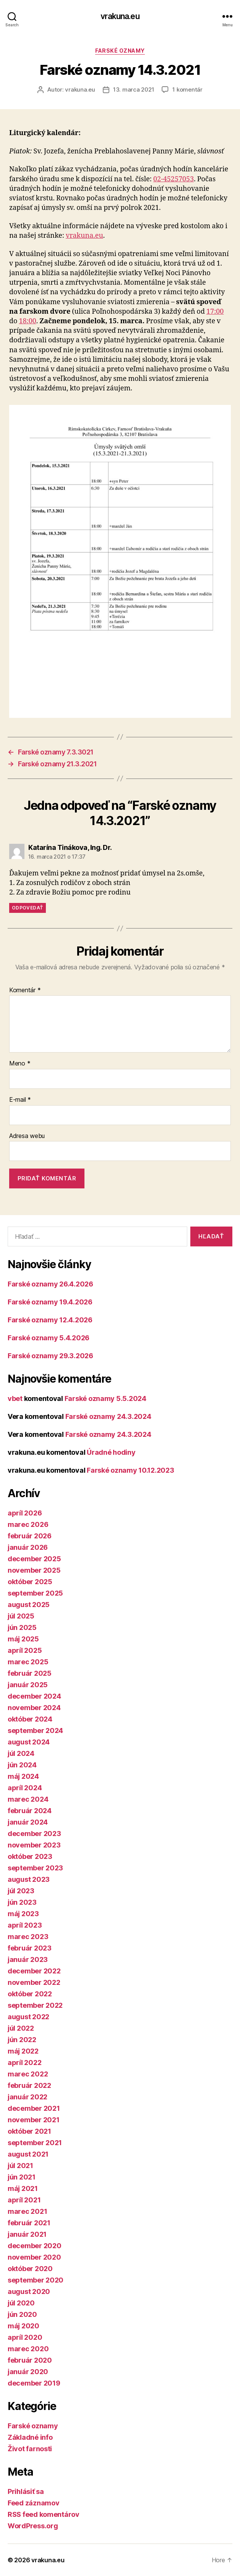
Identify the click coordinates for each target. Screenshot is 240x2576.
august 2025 (29, 1605)
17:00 (215, 311)
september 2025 (35, 1593)
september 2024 (35, 1730)
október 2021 (29, 2131)
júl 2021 (20, 2166)
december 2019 (34, 2383)
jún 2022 (22, 2040)
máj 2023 (23, 1914)
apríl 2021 (24, 2200)
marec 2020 (28, 2349)
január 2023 (28, 1959)
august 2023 (29, 1879)
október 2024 (30, 1719)
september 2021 (35, 2143)
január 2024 (28, 1822)
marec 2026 (28, 1524)
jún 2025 (22, 1627)
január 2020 (28, 2372)
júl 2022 (21, 2028)
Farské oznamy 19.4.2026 (50, 1302)
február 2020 (30, 2360)
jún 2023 (22, 1902)
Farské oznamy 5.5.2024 (105, 1398)
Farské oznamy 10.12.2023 (130, 1470)
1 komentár (187, 89)
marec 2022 (28, 2074)
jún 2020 (22, 2314)
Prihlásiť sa (26, 2491)
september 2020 (35, 2280)
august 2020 (29, 2291)
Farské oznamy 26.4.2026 (50, 1284)
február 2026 (30, 1536)
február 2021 (29, 2223)
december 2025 (34, 1559)
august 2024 (29, 1742)
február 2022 (29, 2085)
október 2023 (30, 1856)
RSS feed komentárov (43, 2514)
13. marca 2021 (133, 89)
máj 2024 (23, 1776)
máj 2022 (23, 2051)
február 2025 (30, 1673)
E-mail (20, 1099)
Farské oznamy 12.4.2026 (50, 1320)
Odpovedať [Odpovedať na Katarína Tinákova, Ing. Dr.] (27, 908)
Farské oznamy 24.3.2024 (108, 1416)
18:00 (27, 321)
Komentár (25, 990)
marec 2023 (28, 1937)
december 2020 (35, 2246)
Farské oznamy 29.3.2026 (50, 1356)
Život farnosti (30, 2449)
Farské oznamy (120, 50)
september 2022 (35, 2005)
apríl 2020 (25, 2337)
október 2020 (30, 2269)
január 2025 (28, 1685)
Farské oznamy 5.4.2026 (48, 1338)
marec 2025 (28, 1662)
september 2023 (35, 1868)
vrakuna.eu (120, 16)
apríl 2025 (25, 1650)
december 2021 (34, 2108)
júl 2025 (21, 1616)
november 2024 (34, 1708)
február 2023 (30, 1948)
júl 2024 (21, 1753)
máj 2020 (23, 2326)
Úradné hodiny (111, 1452)
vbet (15, 1398)
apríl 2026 (25, 1513)
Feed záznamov (34, 2503)
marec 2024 (28, 1799)
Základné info (30, 2437)
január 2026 (28, 1547)
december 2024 (34, 1696)
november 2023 (34, 1845)
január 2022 (27, 2097)
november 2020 (34, 2257)
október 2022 (30, 1994)
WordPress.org (33, 2526)
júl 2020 (21, 2303)
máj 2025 (23, 1639)
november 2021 (34, 2120)
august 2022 (28, 2017)
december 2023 (34, 1834)
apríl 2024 (25, 1788)
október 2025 (30, 1582)
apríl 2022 (24, 2063)
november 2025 (34, 1570)
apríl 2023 (25, 1925)
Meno (19, 1063)
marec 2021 (27, 2211)
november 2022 (34, 1982)
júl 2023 (21, 1891)
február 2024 (30, 1811)
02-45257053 (173, 179)
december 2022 (34, 1971)
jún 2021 (22, 2177)
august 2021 (28, 2154)
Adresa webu (27, 1136)
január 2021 (27, 2234)
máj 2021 (23, 2188)
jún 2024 (22, 1765)
